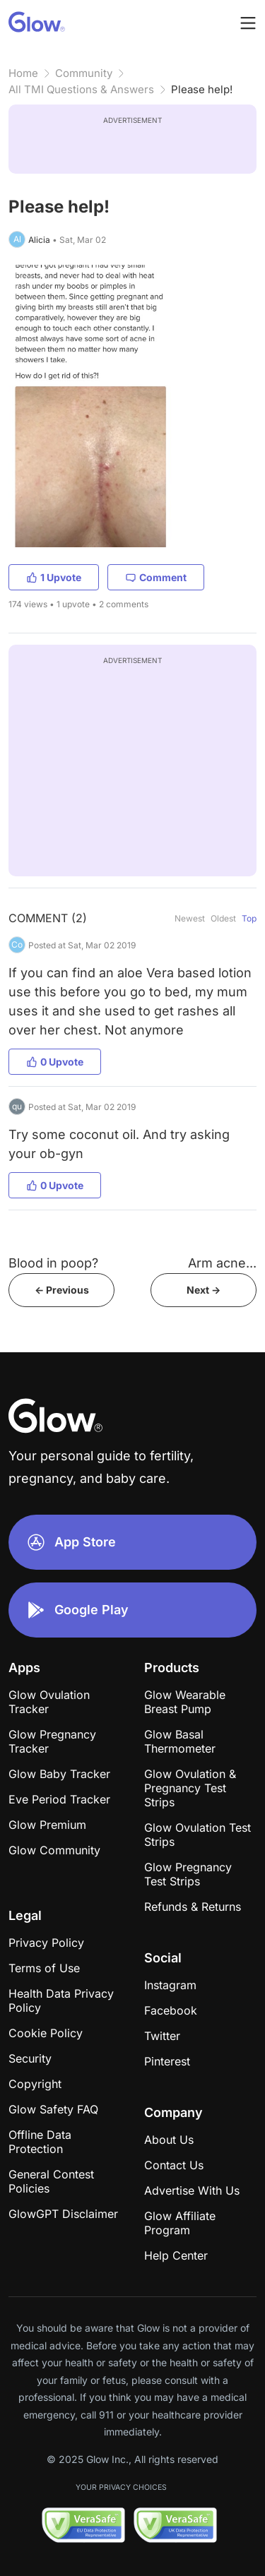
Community (83, 73)
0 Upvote (54, 1062)
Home (23, 73)
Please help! (201, 89)
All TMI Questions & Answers (81, 89)
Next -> (203, 1290)
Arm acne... (222, 1263)
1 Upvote (53, 577)
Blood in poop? (53, 1263)
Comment (156, 577)
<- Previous (62, 1290)
